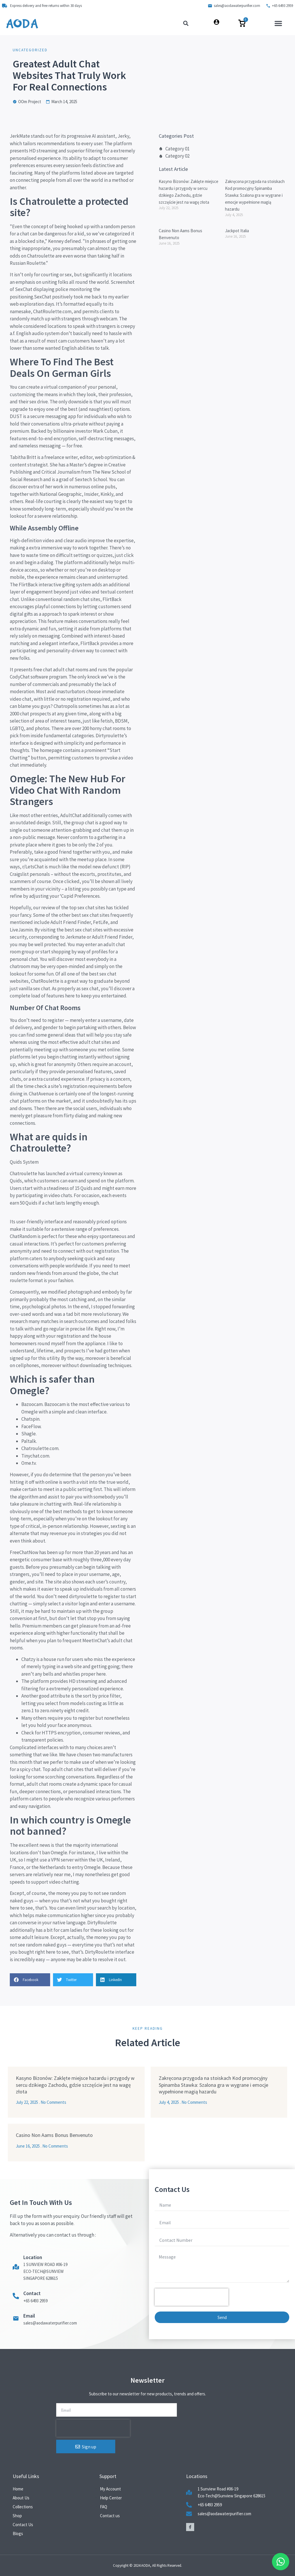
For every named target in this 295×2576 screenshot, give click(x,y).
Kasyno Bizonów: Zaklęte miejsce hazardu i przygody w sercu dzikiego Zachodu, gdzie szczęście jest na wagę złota (75, 2085)
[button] (278, 23)
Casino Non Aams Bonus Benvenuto (54, 2135)
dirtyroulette (83, 1596)
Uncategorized (30, 50)
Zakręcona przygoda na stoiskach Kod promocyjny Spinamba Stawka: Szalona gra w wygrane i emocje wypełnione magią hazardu (255, 195)
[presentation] (191, 2297)
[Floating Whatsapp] (280, 2561)
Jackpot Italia (237, 230)
